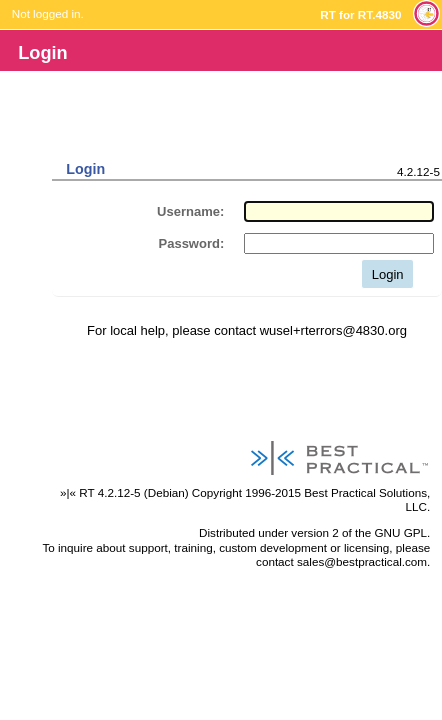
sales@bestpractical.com (362, 561)
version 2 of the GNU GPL (359, 532)
